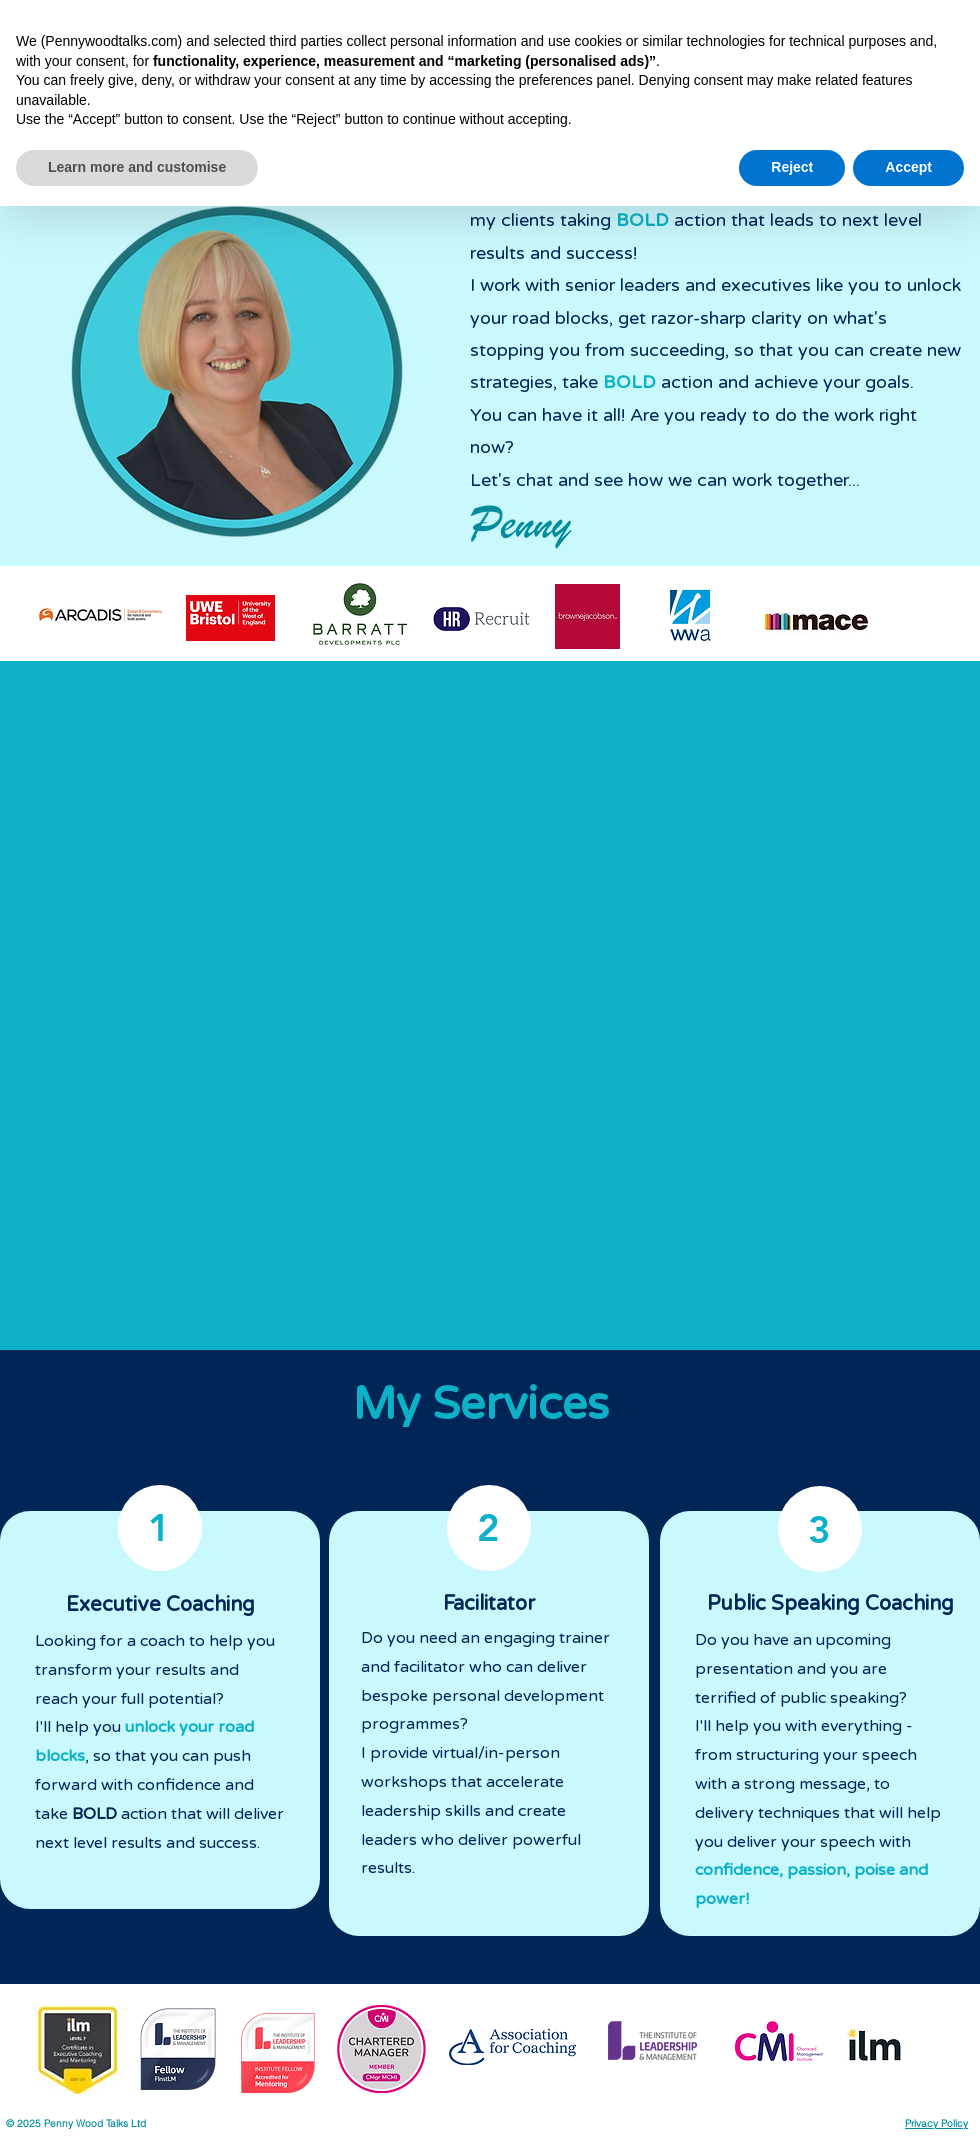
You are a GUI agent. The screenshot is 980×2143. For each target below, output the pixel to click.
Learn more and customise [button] (137, 2104)
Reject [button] (792, 2104)
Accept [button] (908, 2104)
